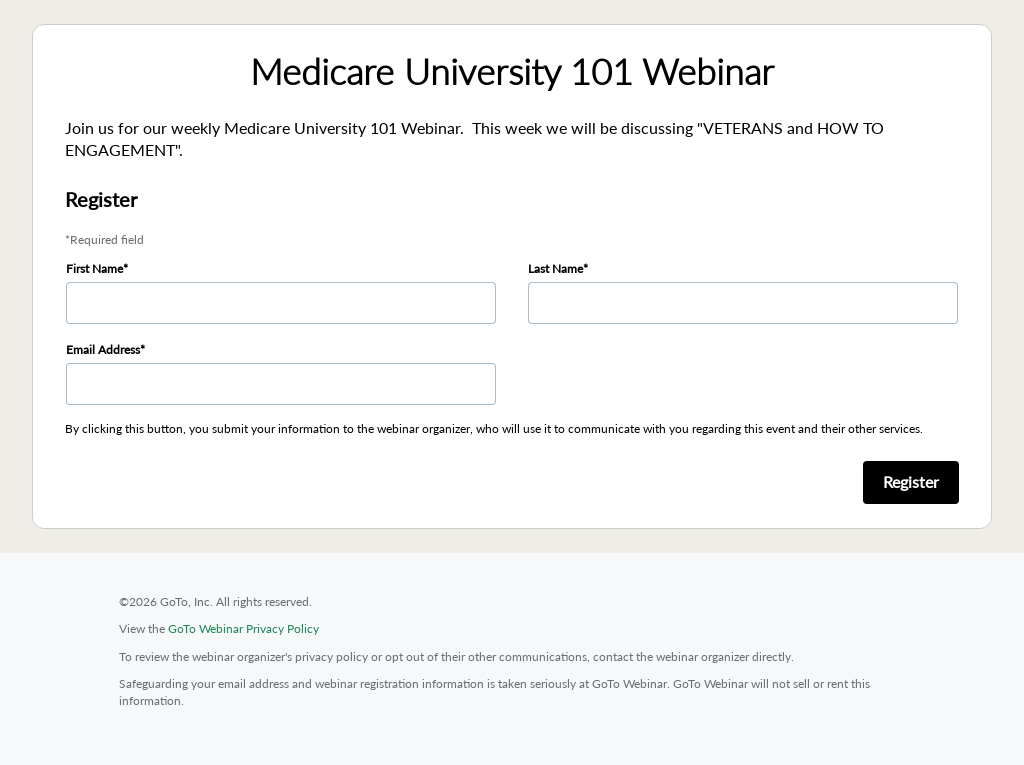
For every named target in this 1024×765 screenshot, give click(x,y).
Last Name (555, 268)
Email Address (103, 349)
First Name (94, 268)
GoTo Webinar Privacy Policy (243, 628)
